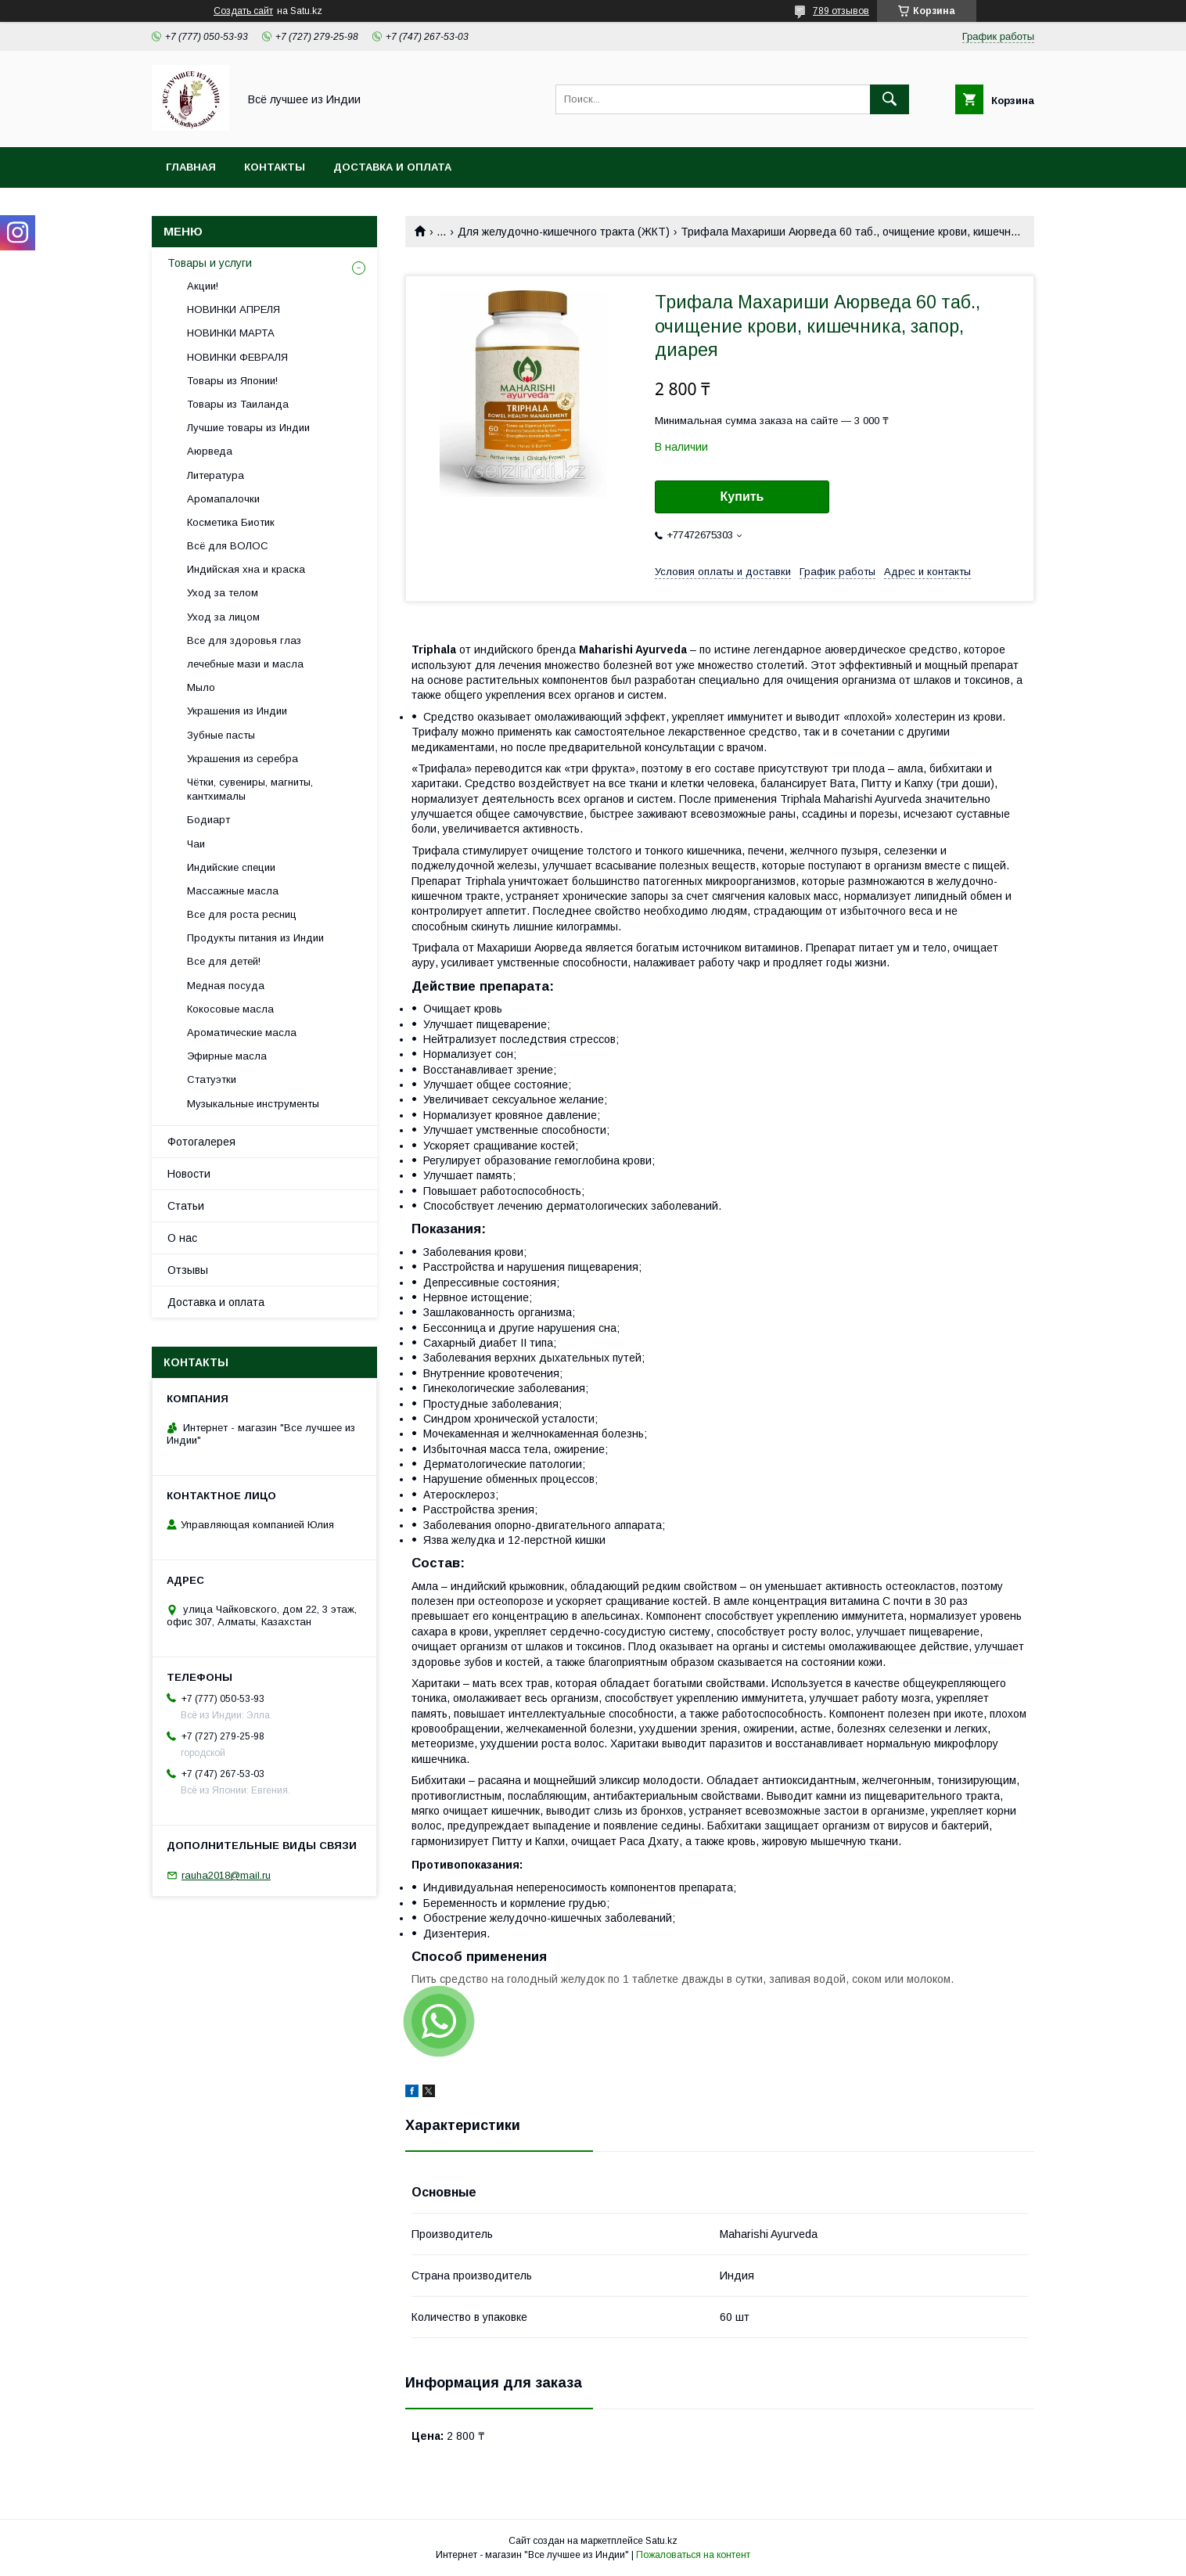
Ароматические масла (241, 1032)
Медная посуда (225, 985)
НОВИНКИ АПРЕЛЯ (233, 309)
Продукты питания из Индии (255, 938)
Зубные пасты (221, 735)
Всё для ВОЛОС (227, 546)
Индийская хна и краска (246, 569)
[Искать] (889, 99)
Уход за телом (222, 593)
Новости (188, 1173)
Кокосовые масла (230, 1009)
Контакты (274, 167)
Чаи (196, 844)
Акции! (202, 286)
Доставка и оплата (392, 167)
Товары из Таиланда (238, 404)
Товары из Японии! (232, 381)
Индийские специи (231, 867)
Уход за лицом (223, 617)
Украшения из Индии (237, 711)
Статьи (185, 1206)
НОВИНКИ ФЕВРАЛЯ (237, 357)
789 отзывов (841, 10)
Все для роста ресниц (241, 914)
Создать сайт (243, 10)
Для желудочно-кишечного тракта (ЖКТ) (564, 231)
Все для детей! (224, 961)
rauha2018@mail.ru (226, 1875)
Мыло (201, 687)
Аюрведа (209, 451)
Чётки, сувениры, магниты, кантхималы (250, 789)
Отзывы (187, 1270)
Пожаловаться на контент (693, 2554)
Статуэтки (211, 1079)
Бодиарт (208, 820)
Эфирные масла (227, 1056)
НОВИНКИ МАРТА (231, 333)
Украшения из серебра (242, 759)
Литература (215, 475)
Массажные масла (233, 891)
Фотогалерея (201, 1141)
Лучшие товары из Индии (248, 428)
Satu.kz (661, 2540)
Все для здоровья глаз (244, 640)
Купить (742, 496)
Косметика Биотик (231, 522)
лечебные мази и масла (245, 664)
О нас (182, 1238)
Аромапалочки (223, 499)
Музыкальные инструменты (253, 1104)
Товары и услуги (209, 263)
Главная (191, 167)
